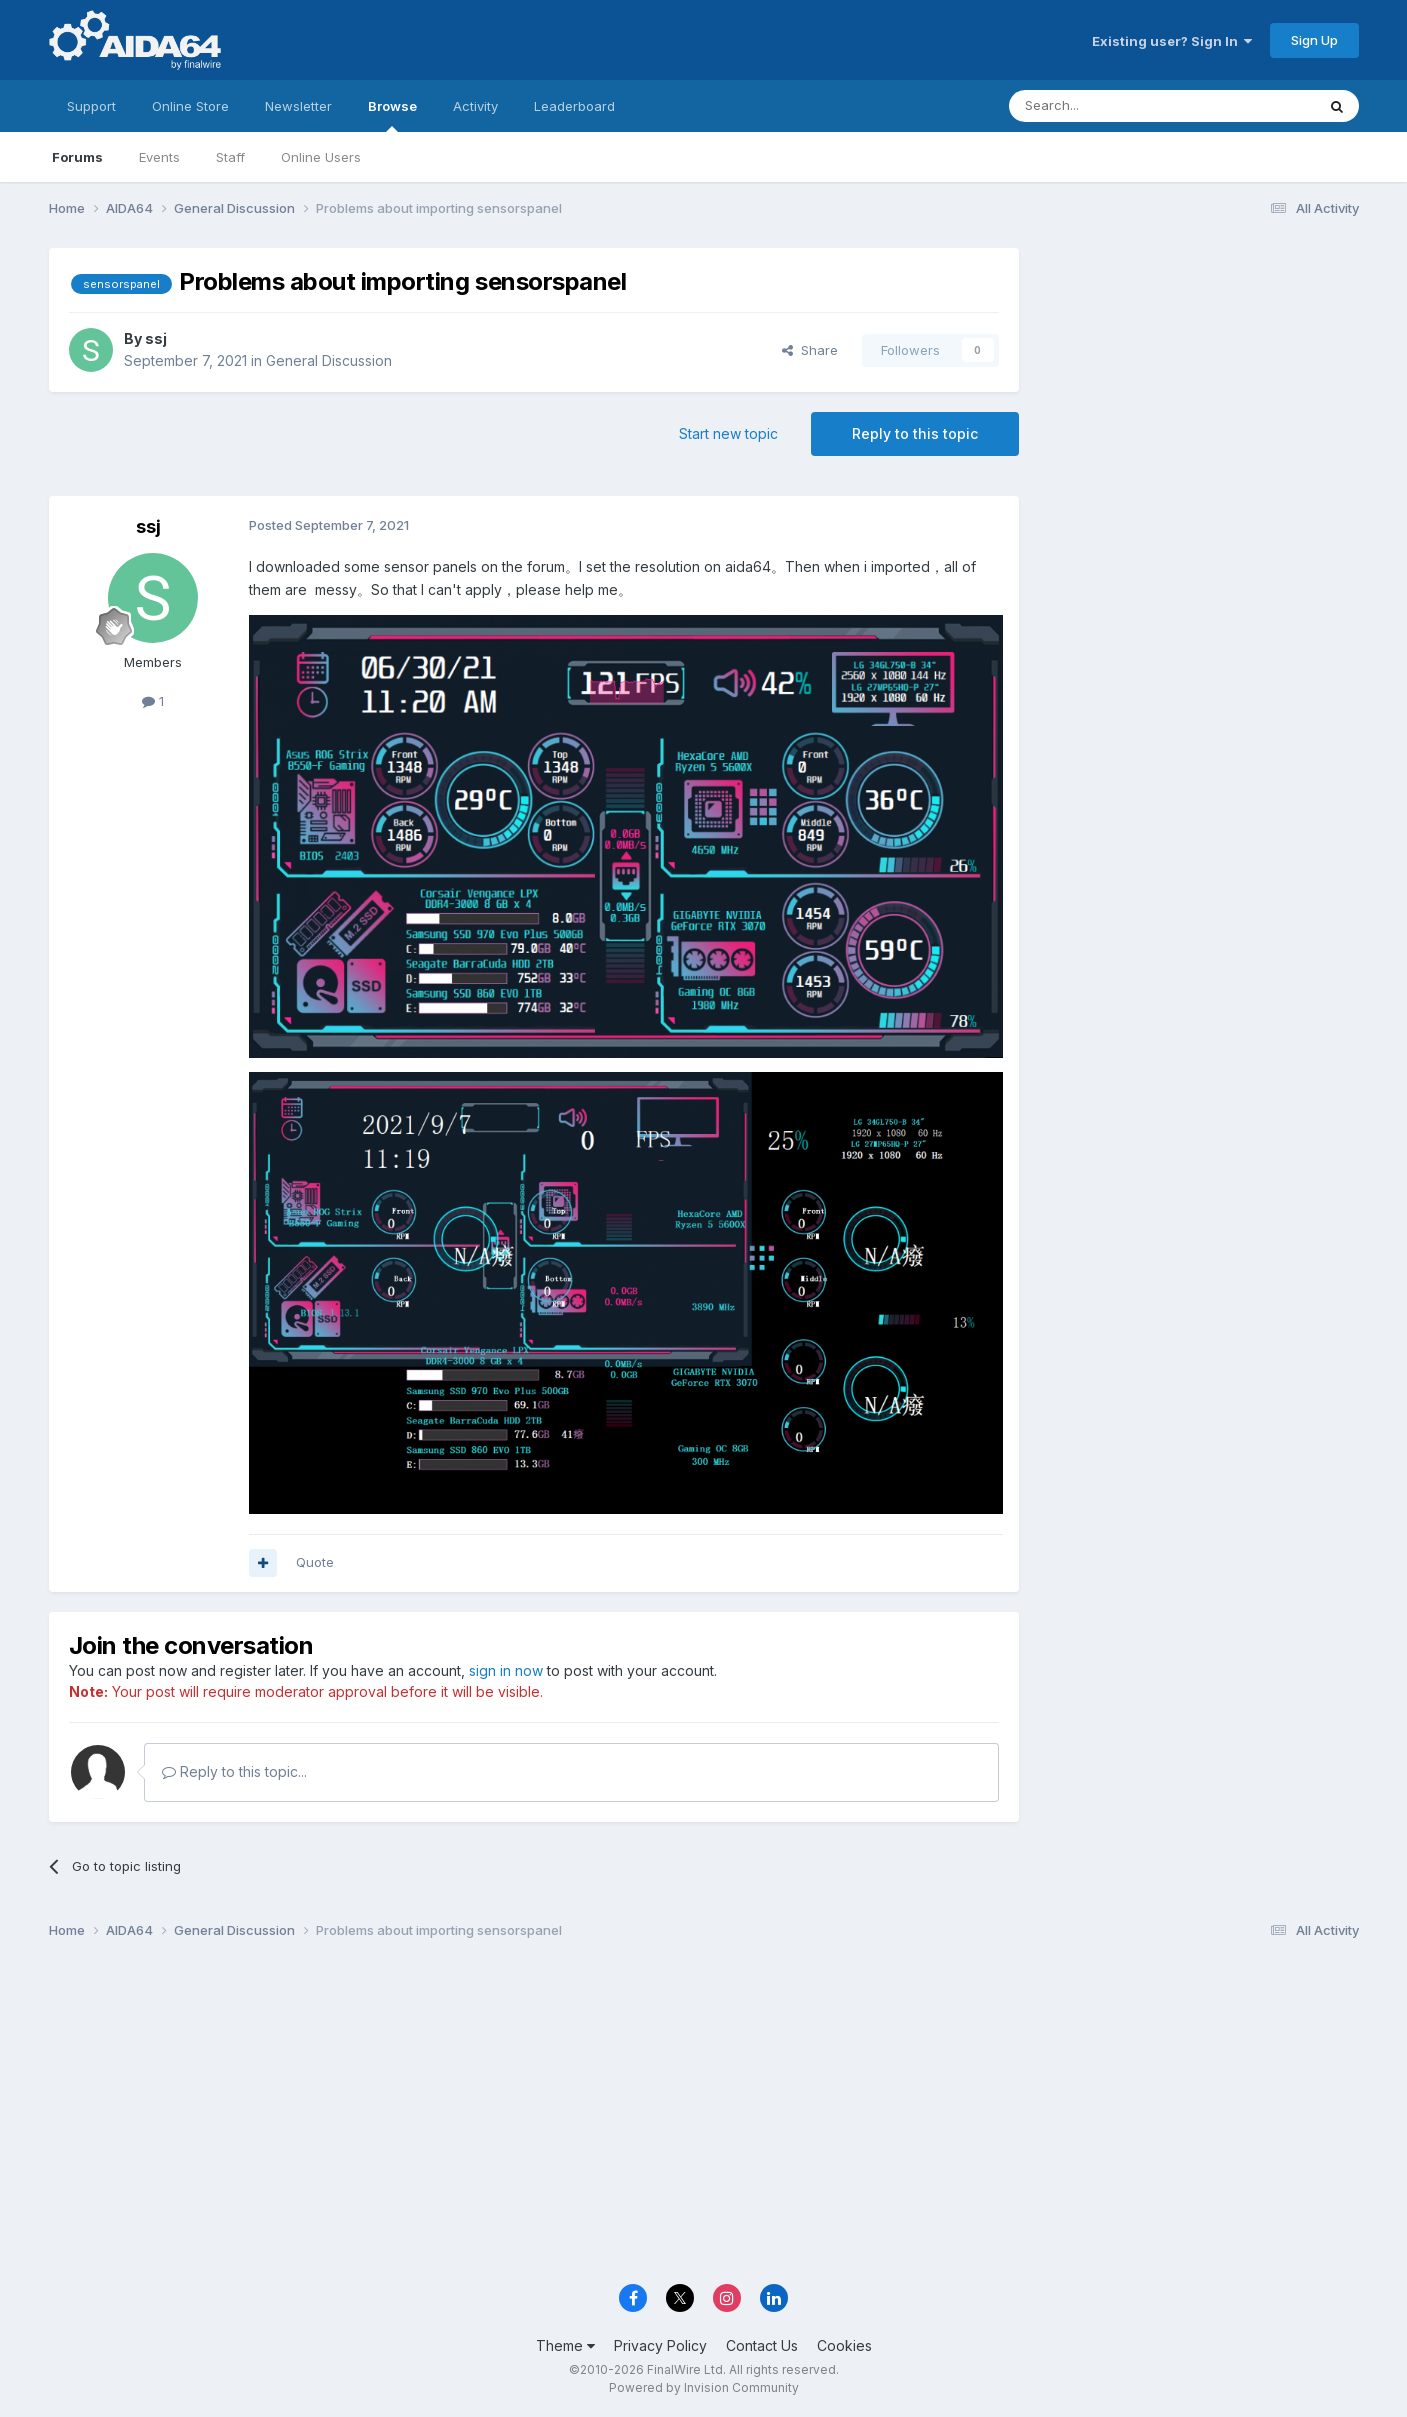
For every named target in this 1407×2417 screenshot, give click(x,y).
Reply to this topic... (234, 1771)
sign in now (506, 1670)
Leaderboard (574, 106)
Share (810, 350)
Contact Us (762, 2345)
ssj (156, 338)
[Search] (1111, 106)
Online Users (321, 157)
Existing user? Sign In (1172, 41)
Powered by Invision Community (704, 2387)
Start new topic (728, 433)
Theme (565, 2345)
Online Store (190, 106)
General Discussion (329, 360)
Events (159, 157)
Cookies (844, 2345)
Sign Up (1314, 40)
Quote (315, 1562)
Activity (475, 106)
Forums (77, 157)
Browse (392, 115)
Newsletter (298, 106)
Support (91, 106)
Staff (230, 157)
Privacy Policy (660, 2345)
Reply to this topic (915, 433)
